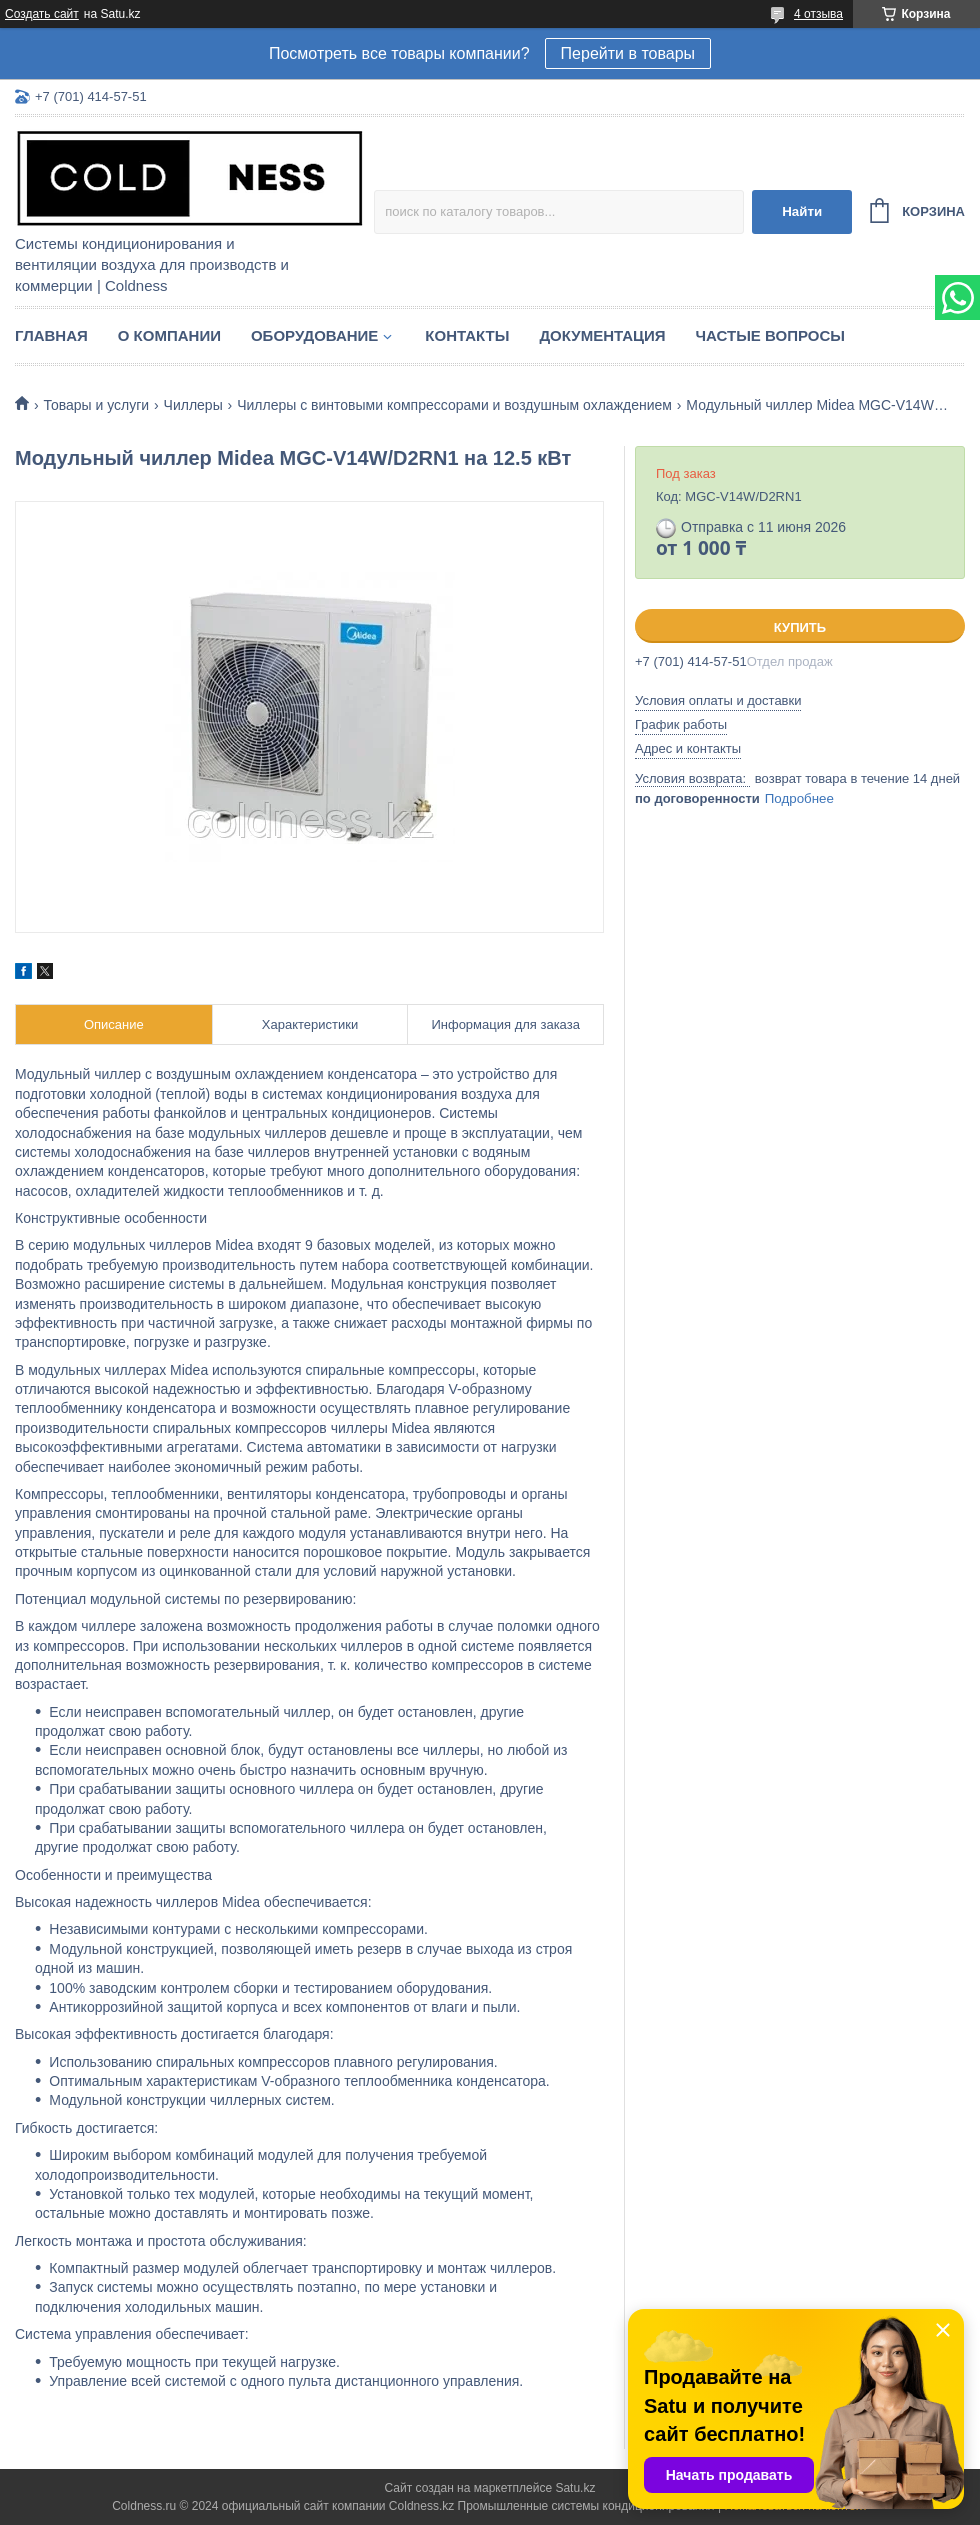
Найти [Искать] (802, 211)
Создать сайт (42, 14)
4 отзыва (818, 14)
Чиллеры (193, 405)
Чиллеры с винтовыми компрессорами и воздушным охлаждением (454, 405)
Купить (800, 627)
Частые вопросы (770, 335)
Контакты (467, 335)
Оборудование (314, 335)
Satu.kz (575, 2488)
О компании (169, 335)
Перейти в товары (628, 53)
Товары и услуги (96, 405)
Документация (602, 335)
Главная (51, 335)
